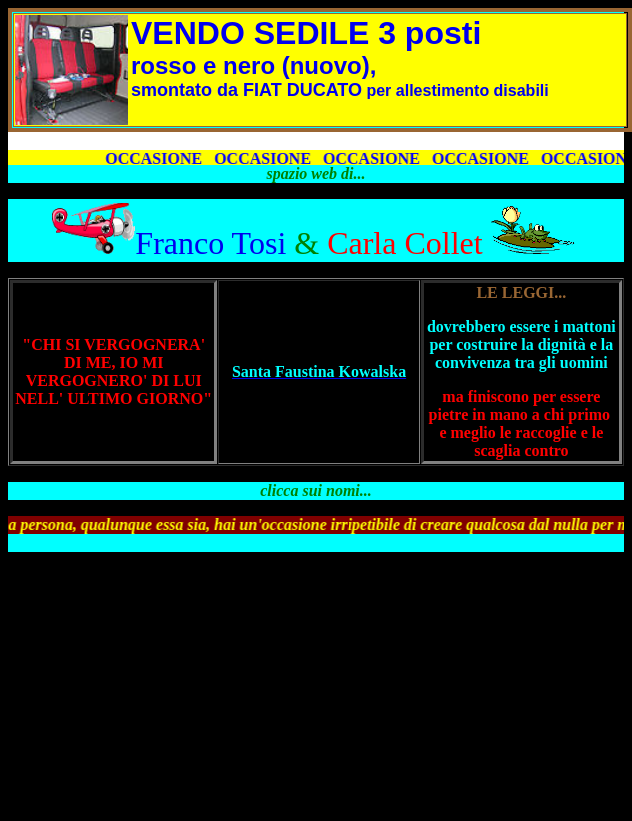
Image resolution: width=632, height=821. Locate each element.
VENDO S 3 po (287, 33)
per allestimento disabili (340, 90)
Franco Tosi (210, 243)
